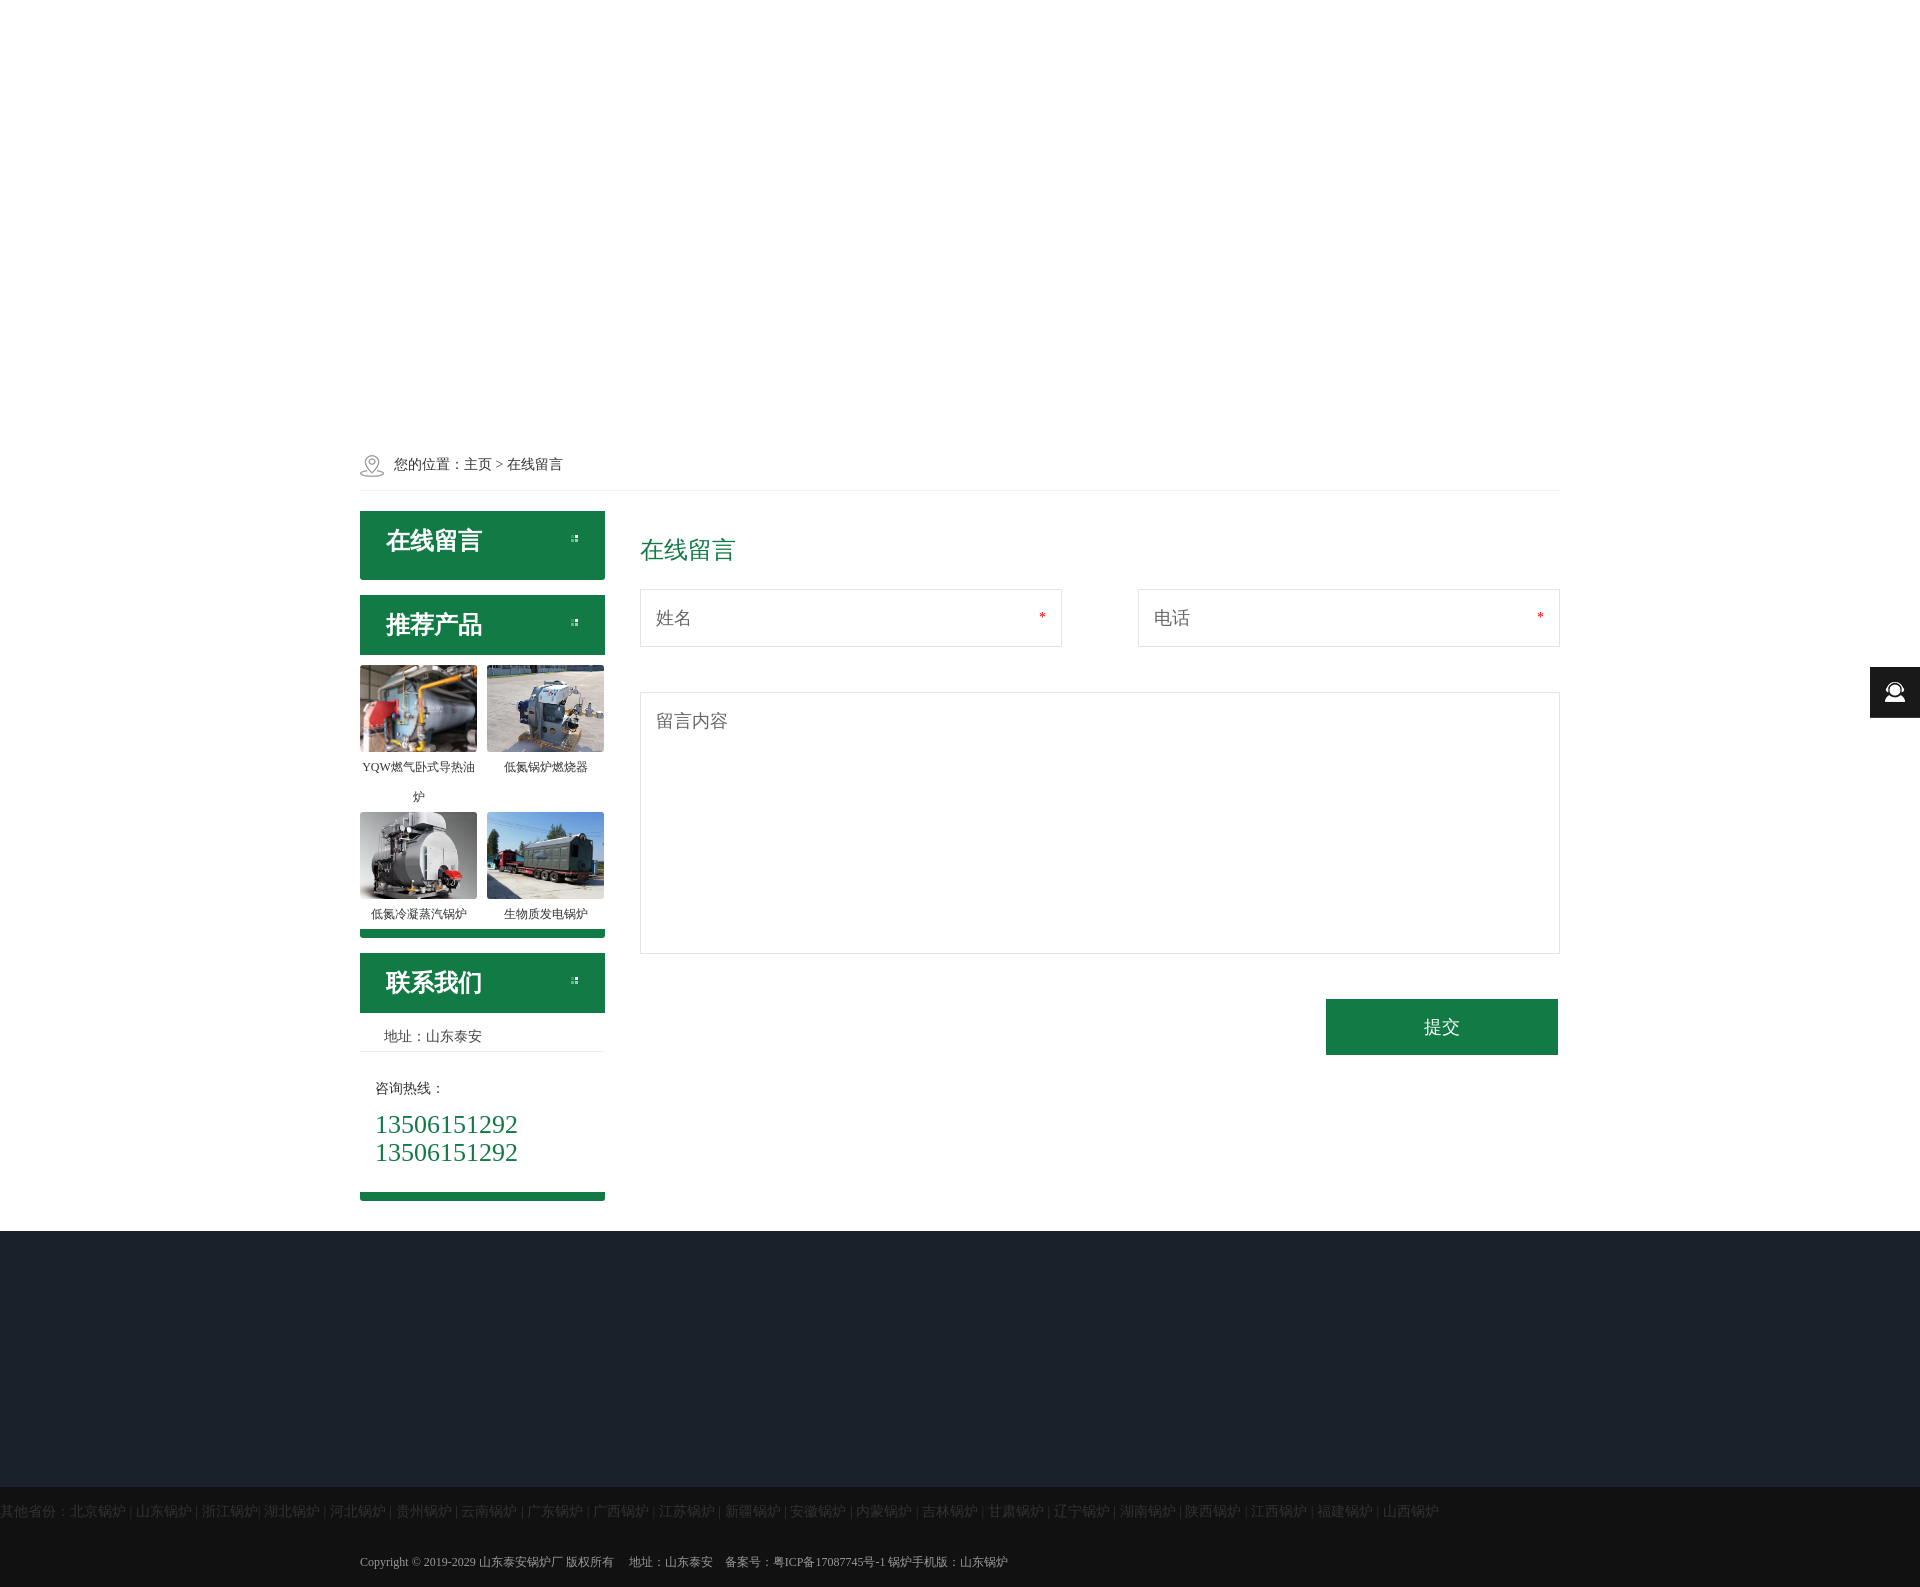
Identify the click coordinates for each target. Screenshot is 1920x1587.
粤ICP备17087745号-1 (829, 1562)
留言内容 (692, 721)
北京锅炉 (98, 1511)
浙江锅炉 (230, 1511)
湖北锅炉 (292, 1511)
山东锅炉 (164, 1511)
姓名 (674, 618)
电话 (1172, 618)
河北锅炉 (358, 1511)
